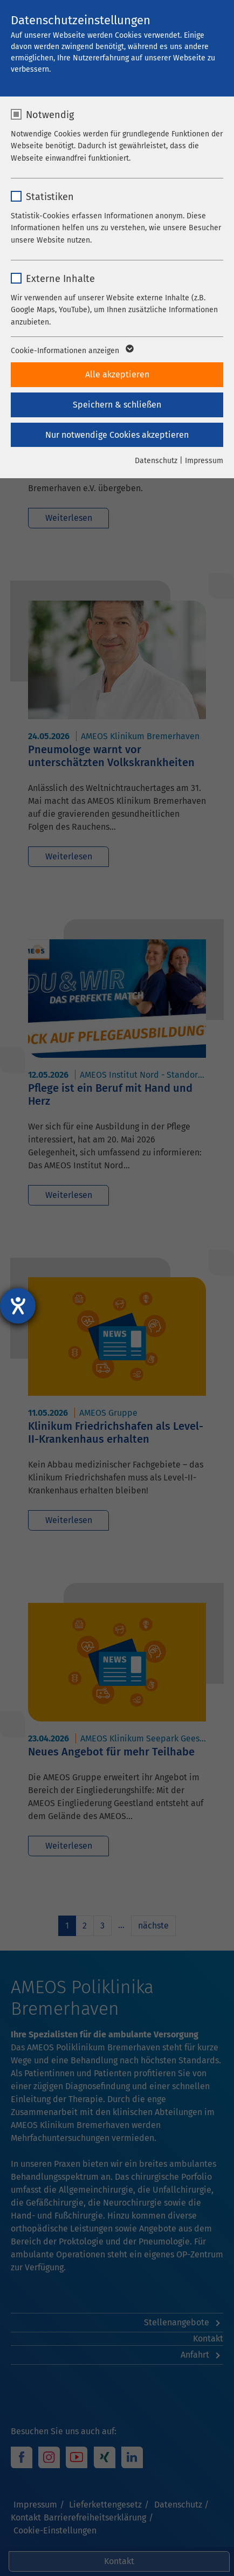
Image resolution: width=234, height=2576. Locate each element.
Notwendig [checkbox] (50, 115)
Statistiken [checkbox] (50, 197)
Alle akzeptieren (117, 374)
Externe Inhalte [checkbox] (60, 279)
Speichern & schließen (117, 405)
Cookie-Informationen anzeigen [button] (71, 351)
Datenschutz (156, 460)
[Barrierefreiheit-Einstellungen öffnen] (18, 1306)
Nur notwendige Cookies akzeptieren (117, 435)
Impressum (204, 460)
